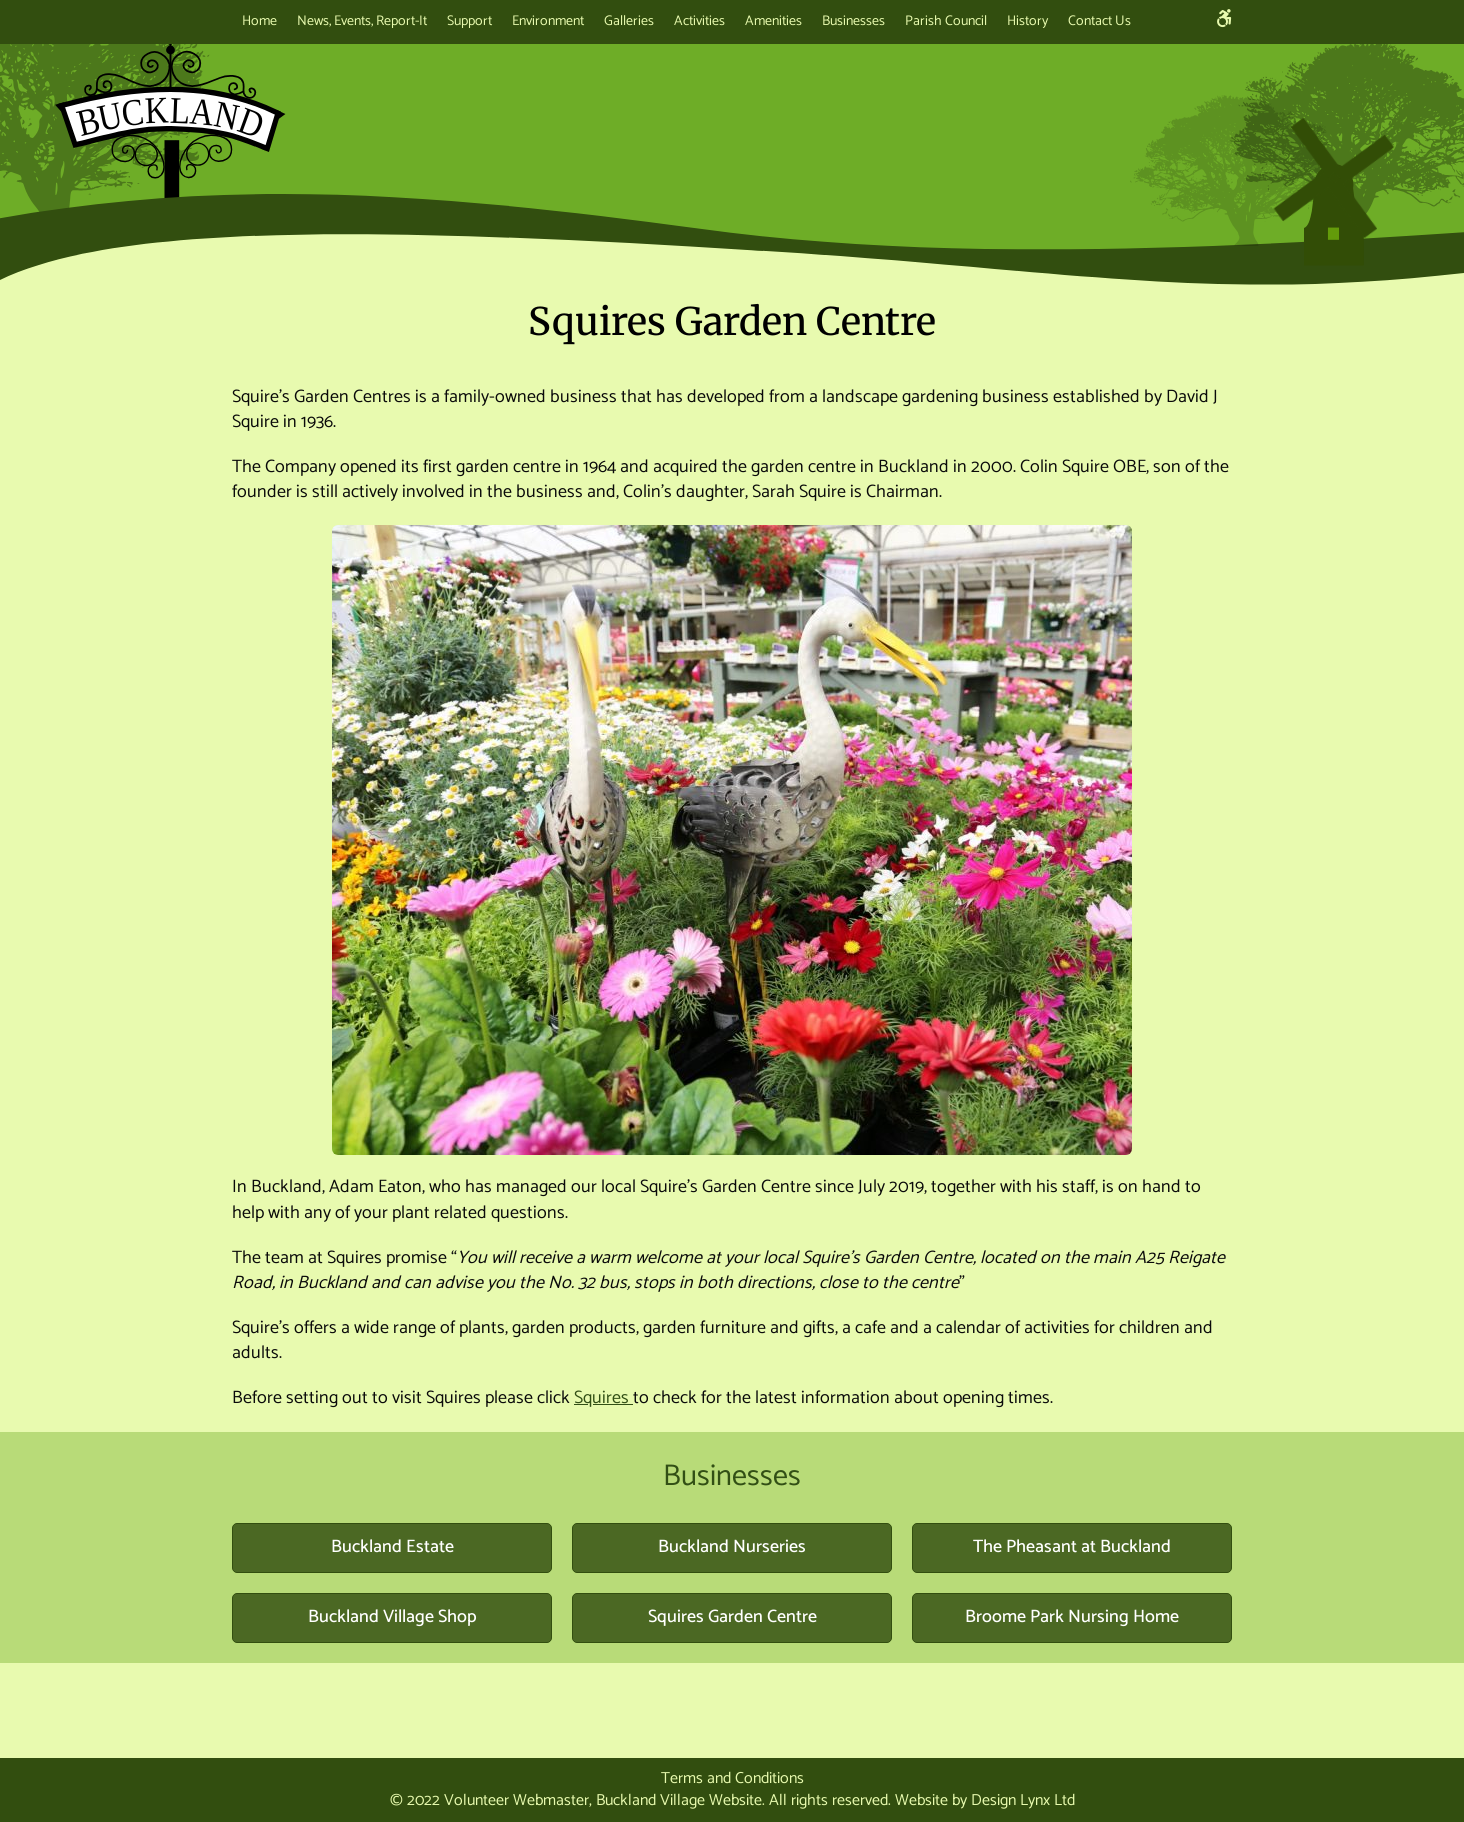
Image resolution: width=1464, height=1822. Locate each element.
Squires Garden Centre (732, 1617)
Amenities (773, 21)
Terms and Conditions (732, 1778)
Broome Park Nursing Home (1072, 1617)
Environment (548, 21)
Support (469, 21)
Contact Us (1099, 21)
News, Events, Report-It (362, 21)
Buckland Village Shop (392, 1617)
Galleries (629, 21)
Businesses (853, 21)
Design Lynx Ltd (1023, 1800)
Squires (603, 1398)
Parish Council (946, 21)
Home (259, 21)
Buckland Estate (392, 1547)
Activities (699, 21)
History (1027, 21)
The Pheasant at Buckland (1072, 1547)
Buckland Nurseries (732, 1547)
